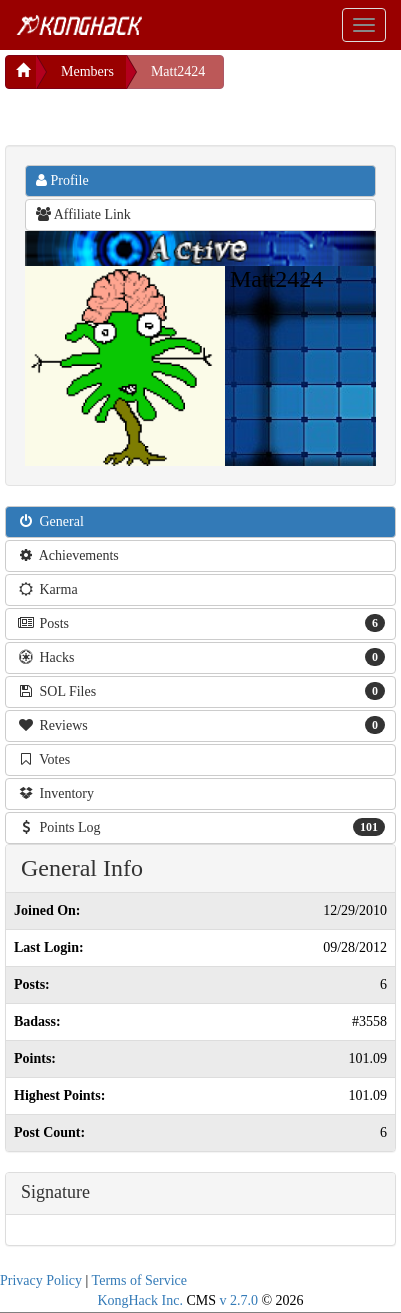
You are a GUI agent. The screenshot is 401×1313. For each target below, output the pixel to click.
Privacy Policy (41, 1280)
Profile (62, 180)
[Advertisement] (165, 114)
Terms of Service (139, 1280)
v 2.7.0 (238, 1300)
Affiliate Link (83, 214)
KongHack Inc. (140, 1300)
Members (87, 71)
